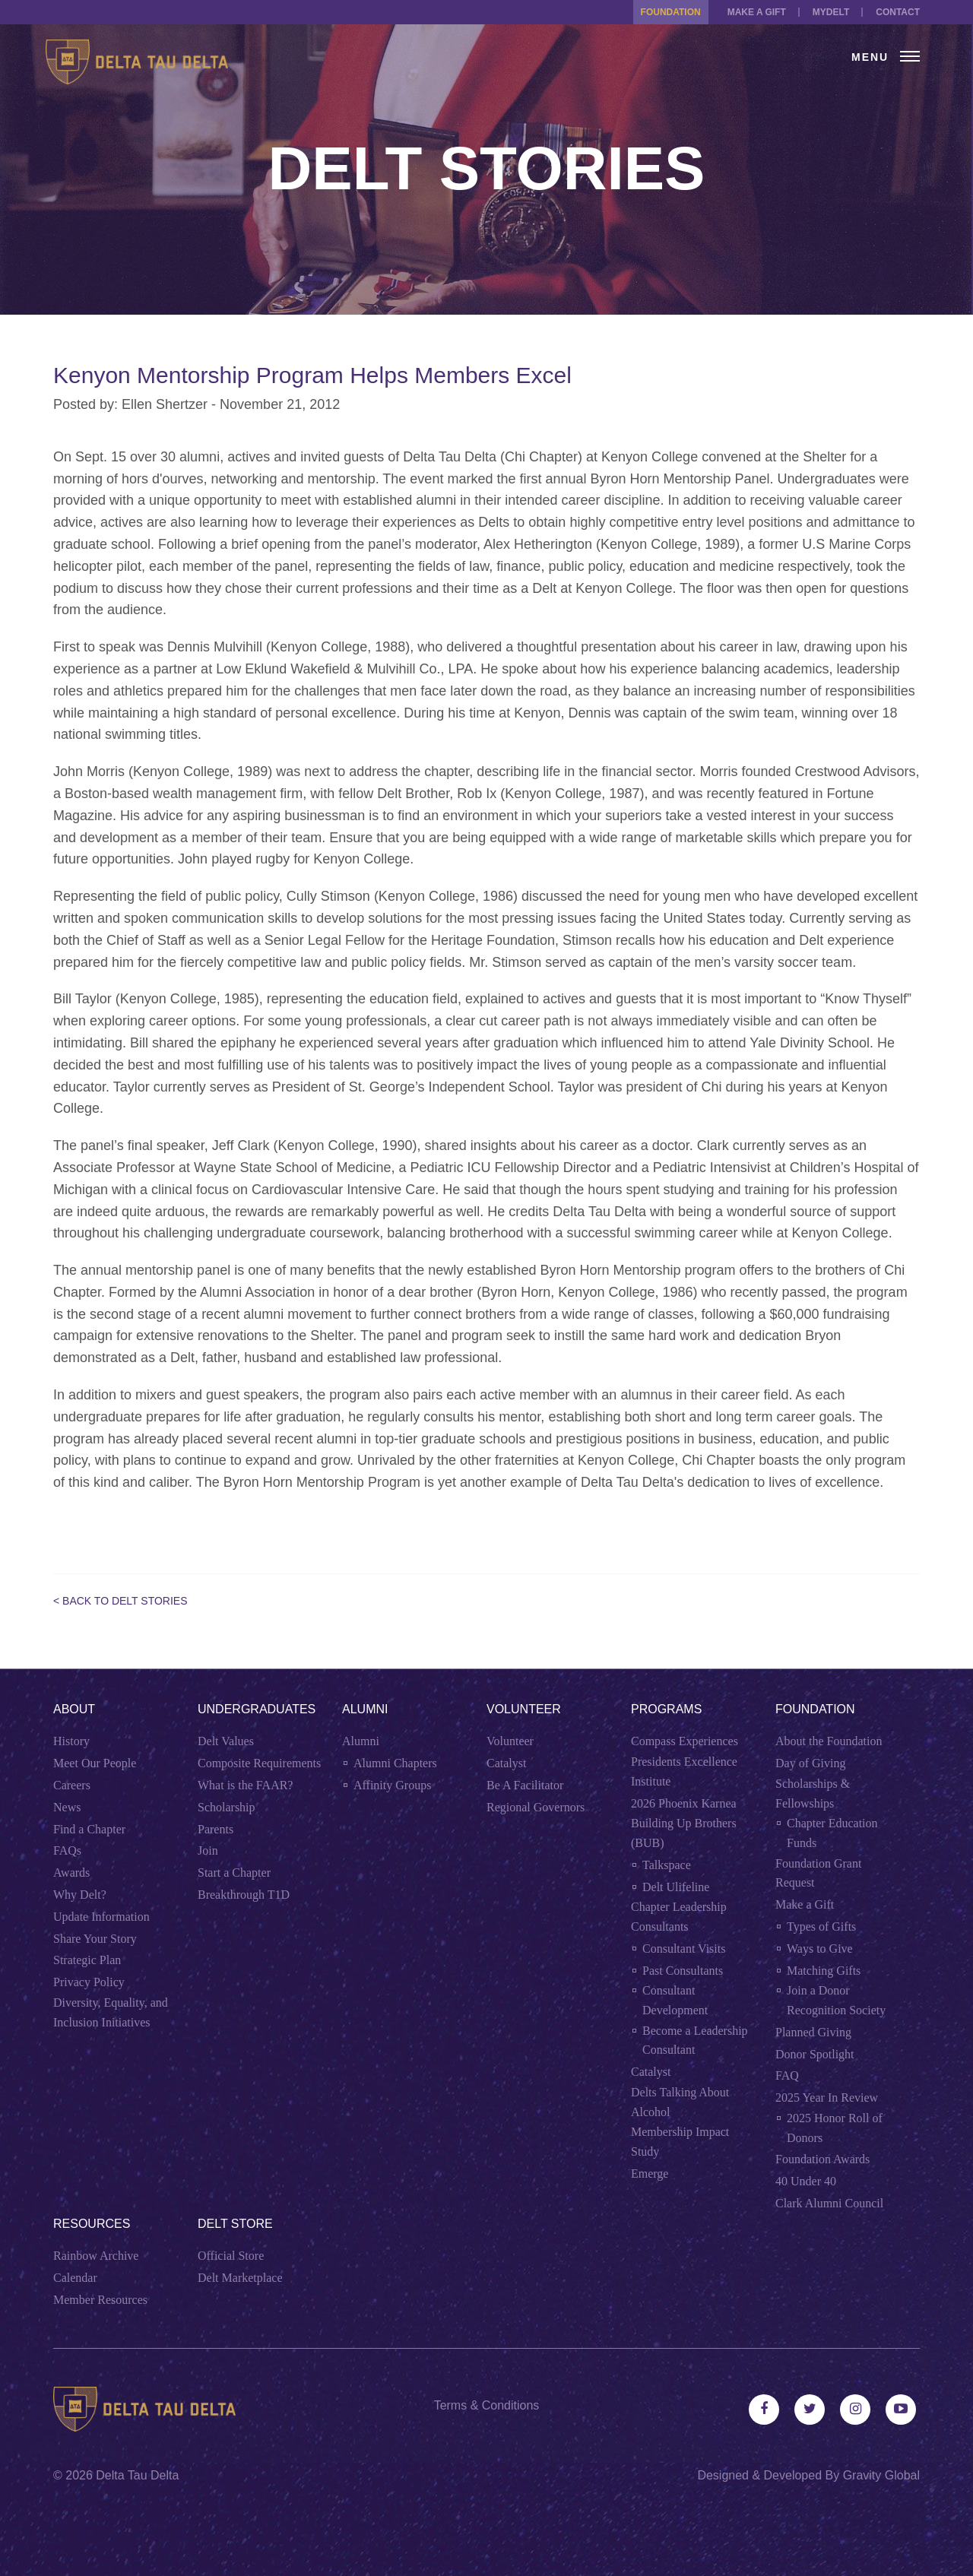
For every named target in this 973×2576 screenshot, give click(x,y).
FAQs (67, 1850)
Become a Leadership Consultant (695, 2040)
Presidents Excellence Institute (684, 1771)
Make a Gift (756, 12)
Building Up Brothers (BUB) (684, 1833)
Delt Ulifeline (675, 1887)
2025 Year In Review (826, 2097)
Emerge (649, 2173)
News (67, 1807)
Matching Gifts (823, 1970)
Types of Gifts (821, 1926)
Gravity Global (881, 2475)
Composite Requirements (259, 1763)
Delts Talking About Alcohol (680, 2102)
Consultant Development (675, 2000)
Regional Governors (535, 1807)
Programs (666, 1709)
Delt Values (226, 1741)
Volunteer (523, 1709)
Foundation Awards (822, 2159)
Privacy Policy (89, 1982)
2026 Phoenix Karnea (684, 1803)
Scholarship (226, 1807)
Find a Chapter (89, 1829)
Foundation (671, 12)
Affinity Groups (392, 1785)
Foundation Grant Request (818, 1873)
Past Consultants (682, 1970)
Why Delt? (79, 1894)
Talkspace (666, 1864)
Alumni (365, 1709)
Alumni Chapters (395, 1763)
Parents (215, 1829)
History (71, 1741)
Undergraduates (256, 1709)
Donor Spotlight (814, 2054)
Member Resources (100, 2299)
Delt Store (235, 2223)
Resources (91, 2223)
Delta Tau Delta (137, 2475)
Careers (71, 1785)
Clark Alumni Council (829, 2203)
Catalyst (506, 1763)
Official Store (231, 2255)
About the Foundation (828, 1741)
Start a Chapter (234, 1872)
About (74, 1709)
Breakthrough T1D (244, 1894)
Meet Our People (94, 1763)
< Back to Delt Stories (120, 1601)
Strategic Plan (87, 1959)
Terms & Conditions (487, 2405)
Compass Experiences (684, 1741)
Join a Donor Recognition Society (836, 2000)
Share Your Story (95, 1938)
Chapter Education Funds (832, 1833)
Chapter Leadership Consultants (679, 1916)
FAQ (787, 2075)
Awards (71, 1872)
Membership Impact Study (680, 2141)
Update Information (101, 1916)
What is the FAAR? (245, 1785)
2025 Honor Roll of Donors (835, 2128)
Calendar (75, 2277)
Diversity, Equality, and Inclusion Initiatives (110, 2012)
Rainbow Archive (95, 2255)
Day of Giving (810, 1763)
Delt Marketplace (240, 2277)
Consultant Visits (683, 1948)
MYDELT (831, 12)
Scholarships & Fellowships (812, 1793)
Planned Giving (813, 2032)
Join (208, 1850)
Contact (898, 12)
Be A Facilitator (524, 1785)
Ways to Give (820, 1948)
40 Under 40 (805, 2181)
